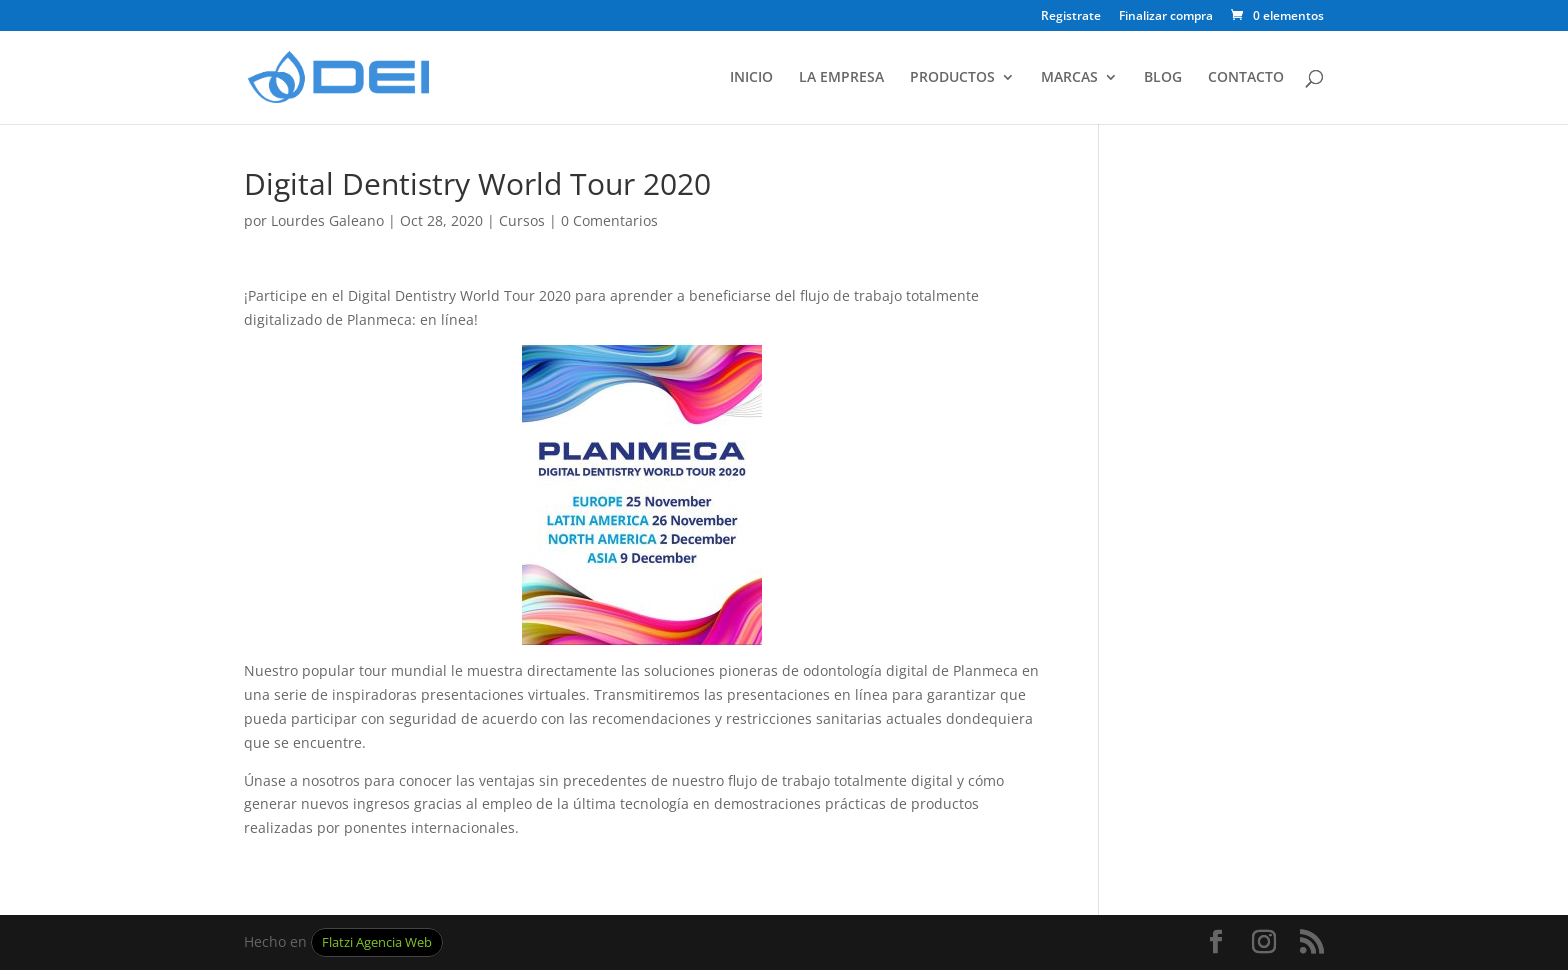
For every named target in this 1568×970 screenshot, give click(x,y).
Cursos (522, 220)
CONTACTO (1246, 78)
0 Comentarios (609, 220)
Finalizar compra (1166, 17)
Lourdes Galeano (327, 220)
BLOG (1163, 78)
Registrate (1071, 17)
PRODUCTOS (952, 78)
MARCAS (1069, 78)
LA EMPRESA (841, 78)
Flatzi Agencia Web (377, 942)
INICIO (751, 78)
